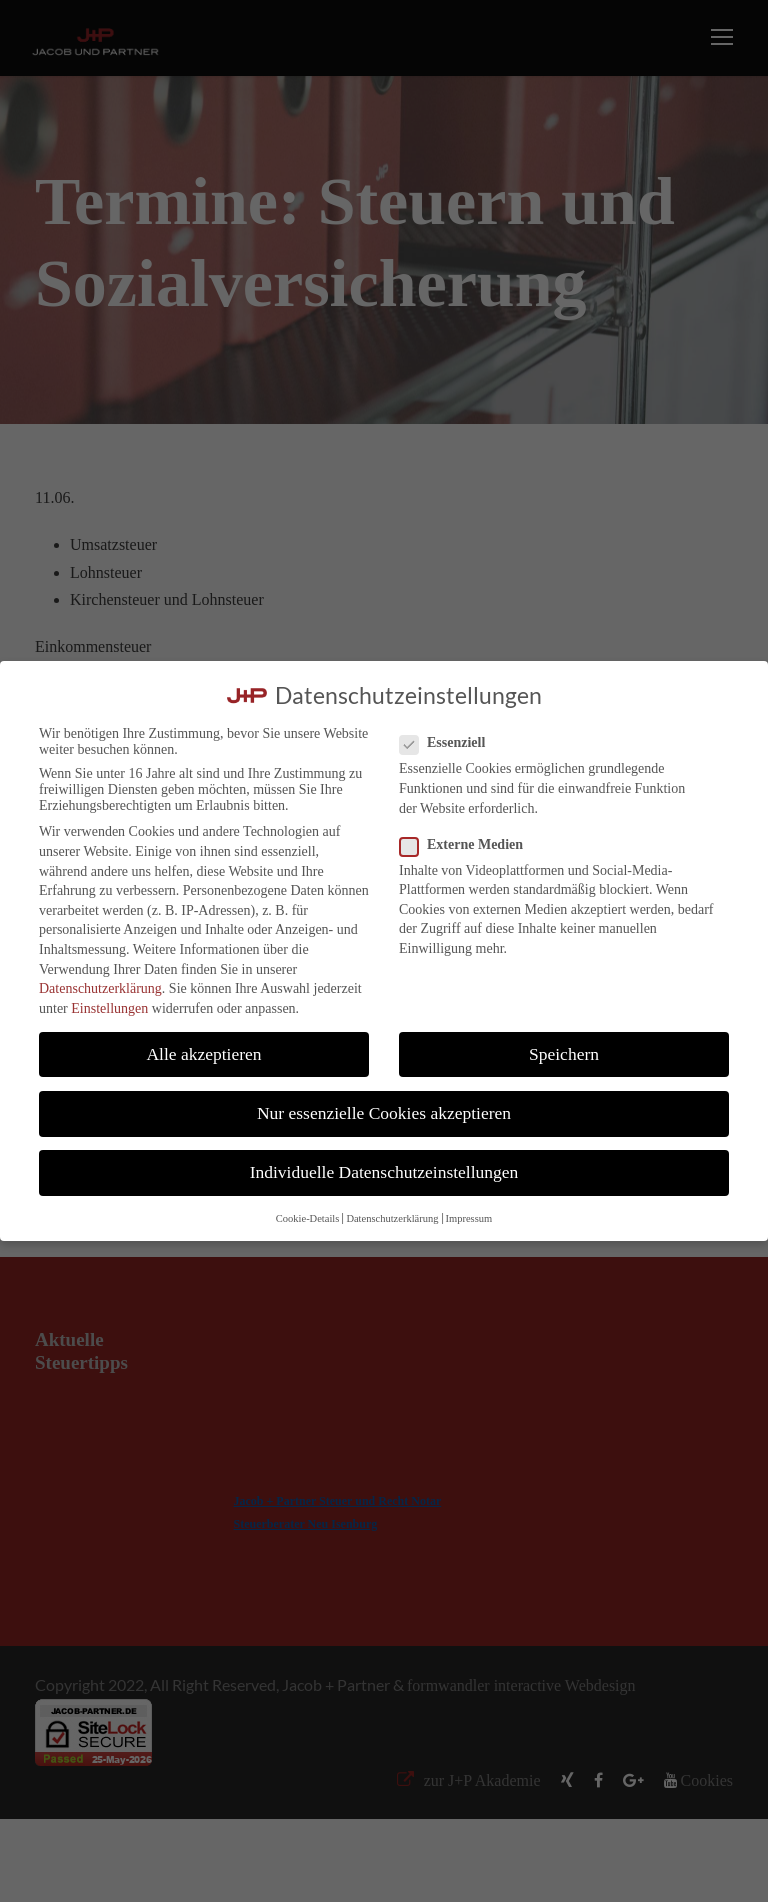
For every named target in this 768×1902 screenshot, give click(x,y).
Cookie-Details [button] (308, 1218)
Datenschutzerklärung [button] (392, 1218)
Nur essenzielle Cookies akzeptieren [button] (384, 1113)
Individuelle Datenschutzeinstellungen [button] (384, 1172)
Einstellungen (109, 1008)
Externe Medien (469, 845)
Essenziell (450, 743)
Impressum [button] (469, 1218)
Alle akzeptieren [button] (203, 1054)
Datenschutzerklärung (100, 988)
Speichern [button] (564, 1054)
